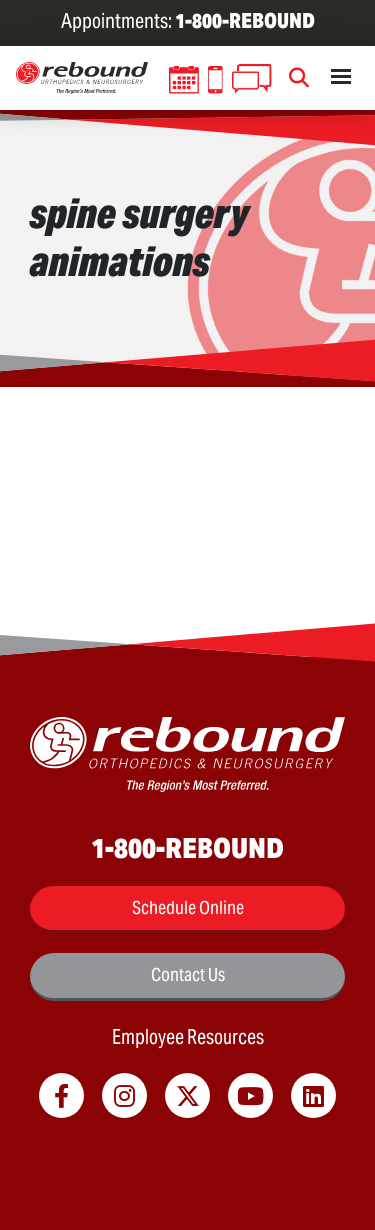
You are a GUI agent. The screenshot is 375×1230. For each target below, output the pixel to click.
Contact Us (188, 974)
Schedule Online (188, 907)
